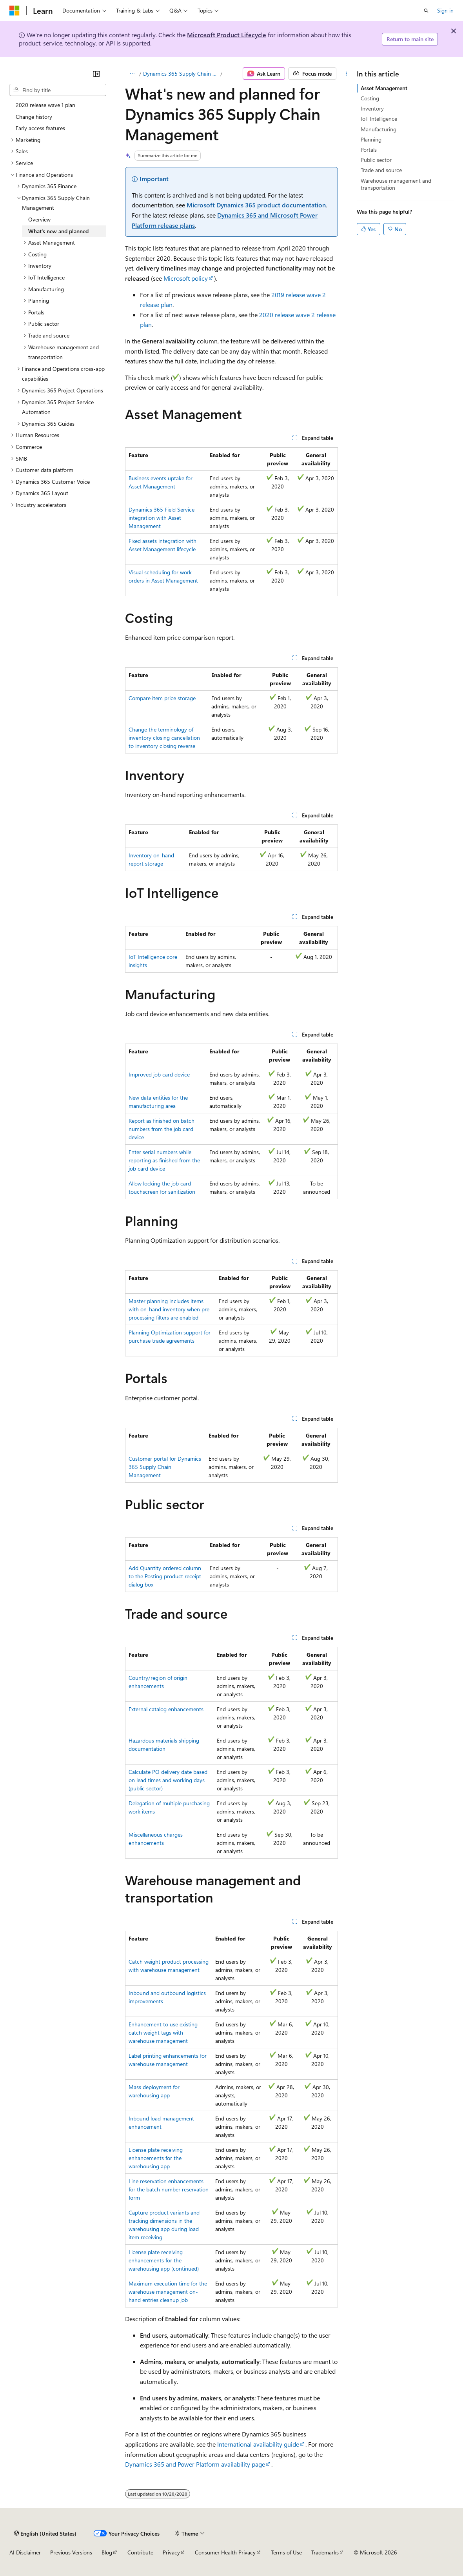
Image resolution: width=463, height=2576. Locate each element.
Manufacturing (378, 129)
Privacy (171, 2552)
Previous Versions (71, 2552)
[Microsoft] (14, 10)
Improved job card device (159, 1074)
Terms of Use (286, 2552)
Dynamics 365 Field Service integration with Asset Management (161, 518)
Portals (369, 149)
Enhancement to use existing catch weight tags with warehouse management (163, 2032)
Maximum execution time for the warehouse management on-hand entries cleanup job (168, 2292)
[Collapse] (96, 74)
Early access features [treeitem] (40, 128)
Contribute (140, 2552)
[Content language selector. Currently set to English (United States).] (45, 2533)
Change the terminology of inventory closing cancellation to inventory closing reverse (164, 738)
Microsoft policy (185, 278)
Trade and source (381, 170)
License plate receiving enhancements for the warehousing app (156, 2158)
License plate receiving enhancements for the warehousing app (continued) (164, 2260)
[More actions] (346, 73)
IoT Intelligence (379, 118)
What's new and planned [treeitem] (58, 231)
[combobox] (57, 90)
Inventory (372, 108)
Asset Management (384, 88)
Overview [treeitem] (39, 219)
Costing (370, 98)
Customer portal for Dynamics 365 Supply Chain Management (165, 1467)
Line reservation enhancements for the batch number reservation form (169, 2189)
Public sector (376, 159)
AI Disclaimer (25, 2552)
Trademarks (325, 2552)
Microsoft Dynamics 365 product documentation (256, 205)
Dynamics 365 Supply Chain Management (181, 73)
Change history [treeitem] (34, 116)
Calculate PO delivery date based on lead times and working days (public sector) (168, 1780)
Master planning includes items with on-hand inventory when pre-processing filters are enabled (170, 1309)
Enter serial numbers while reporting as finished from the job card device (164, 1160)
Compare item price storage (162, 698)
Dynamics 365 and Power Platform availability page (195, 2464)
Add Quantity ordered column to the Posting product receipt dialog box (165, 1576)
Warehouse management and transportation (396, 184)
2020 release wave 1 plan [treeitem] (45, 105)
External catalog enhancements (166, 1709)
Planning (371, 139)
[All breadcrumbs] (132, 73)
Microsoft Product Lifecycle (226, 35)
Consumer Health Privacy (225, 2552)
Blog (107, 2552)
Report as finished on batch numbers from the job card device (161, 1129)
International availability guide (258, 2444)
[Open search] (426, 11)
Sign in (445, 10)
